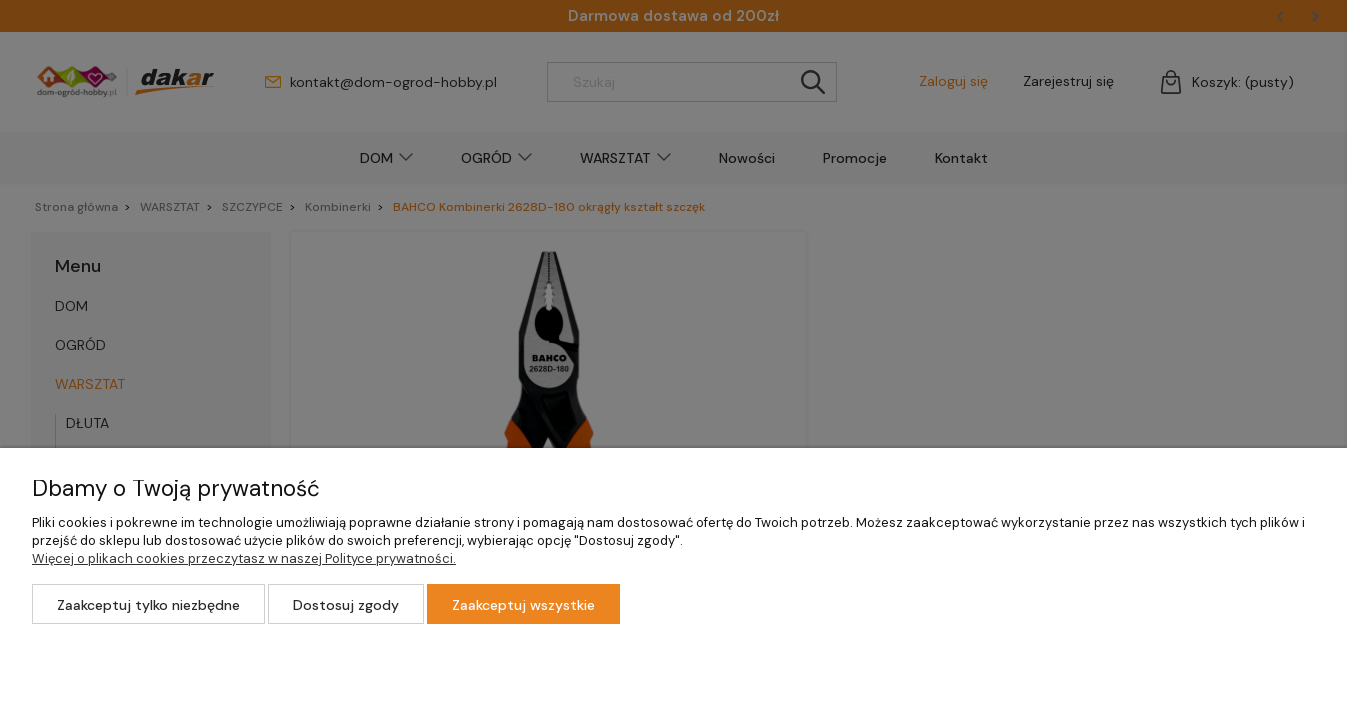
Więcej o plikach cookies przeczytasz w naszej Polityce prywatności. (244, 558)
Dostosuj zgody (346, 605)
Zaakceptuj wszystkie (523, 605)
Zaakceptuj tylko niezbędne (148, 605)
